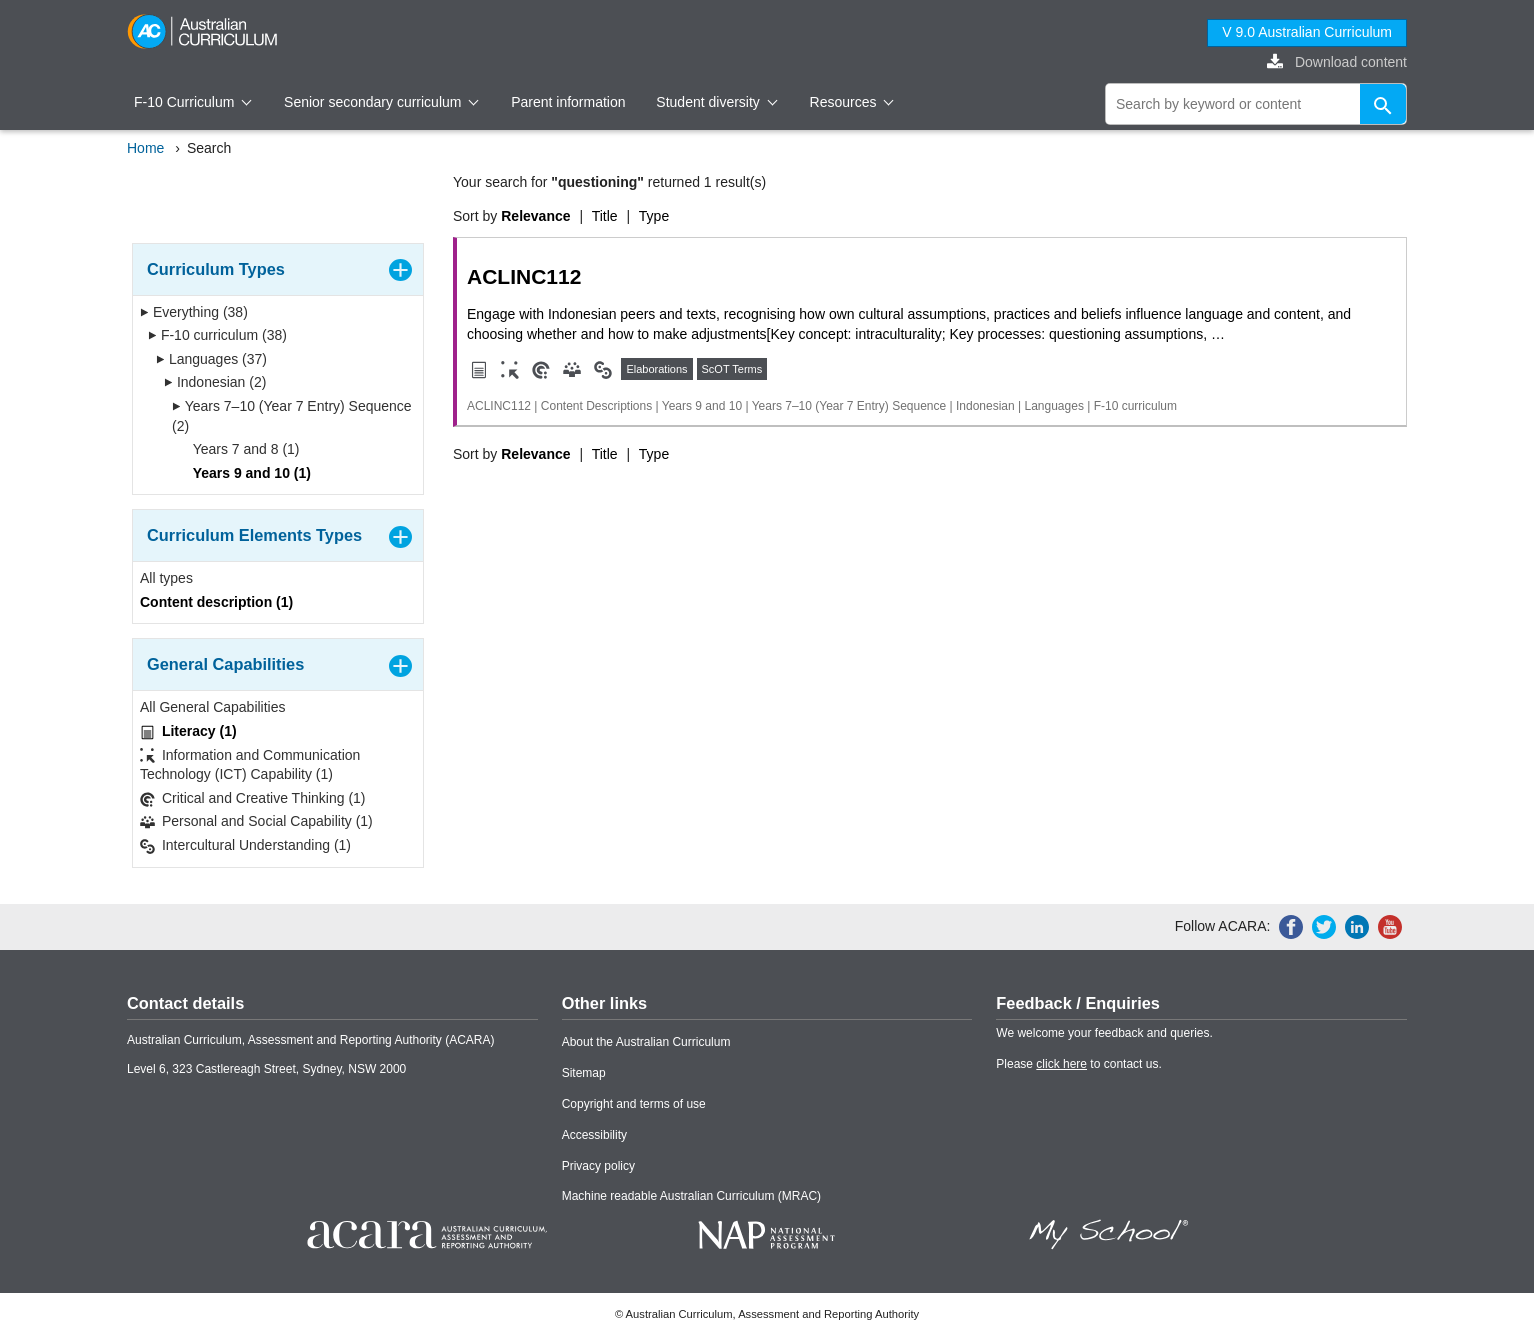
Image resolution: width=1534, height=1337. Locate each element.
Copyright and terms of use (634, 1104)
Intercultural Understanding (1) (245, 845)
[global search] (1256, 104)
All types (166, 578)
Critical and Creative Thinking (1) (253, 798)
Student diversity (716, 102)
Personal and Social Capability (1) (256, 821)
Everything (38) (194, 312)
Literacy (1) (188, 731)
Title (605, 216)
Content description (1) (216, 602)
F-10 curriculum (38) (217, 335)
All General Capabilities (213, 707)
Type (654, 216)
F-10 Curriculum (193, 102)
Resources (852, 102)
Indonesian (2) (215, 382)
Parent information (568, 102)
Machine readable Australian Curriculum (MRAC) (691, 1196)
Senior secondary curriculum (381, 102)
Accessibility (594, 1135)
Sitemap (584, 1073)
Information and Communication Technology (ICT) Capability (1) (250, 765)
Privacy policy (598, 1166)
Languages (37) (211, 359)
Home (145, 148)
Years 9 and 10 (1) (245, 473)
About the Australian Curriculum (646, 1042)
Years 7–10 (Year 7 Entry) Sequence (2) (292, 416)
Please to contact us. (1078, 1064)
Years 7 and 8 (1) (240, 449)
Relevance (535, 216)
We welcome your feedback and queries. (1104, 1033)
